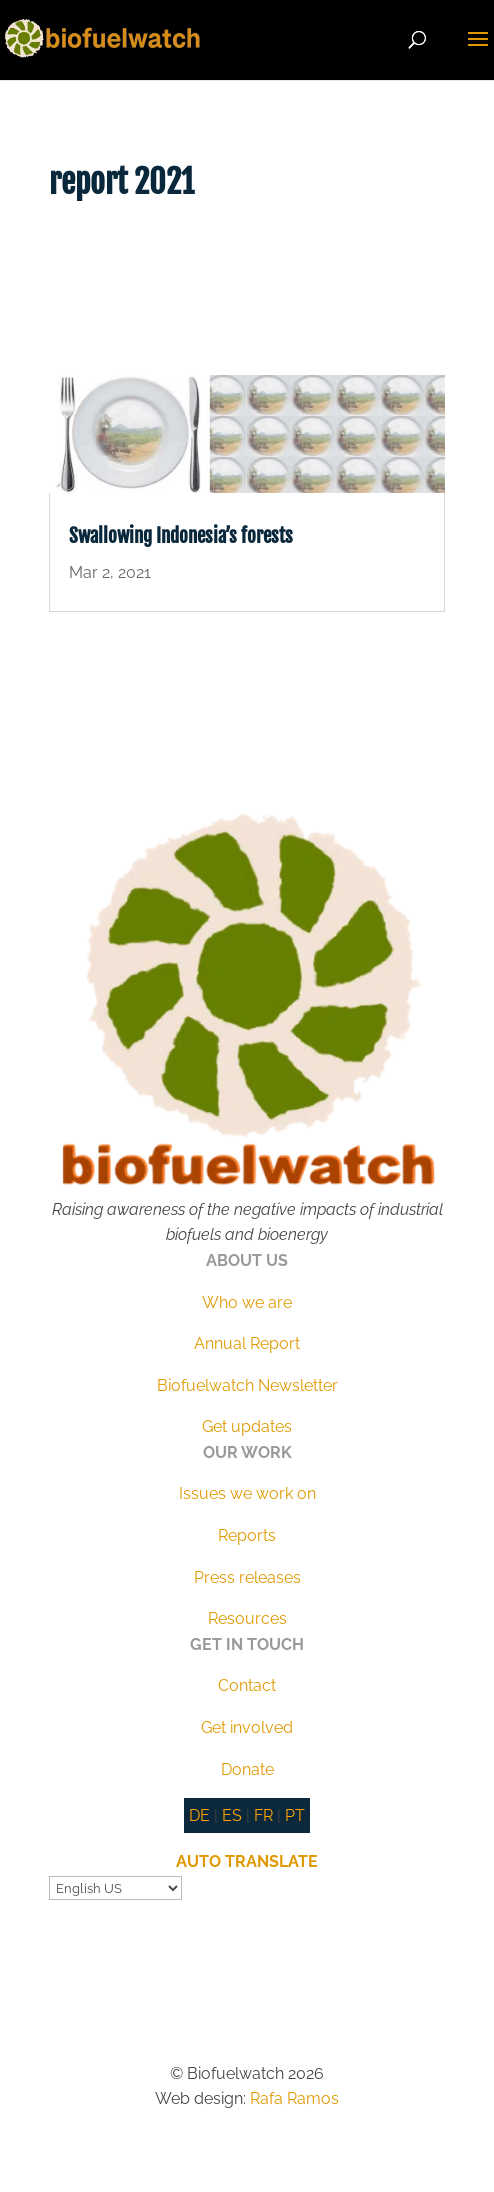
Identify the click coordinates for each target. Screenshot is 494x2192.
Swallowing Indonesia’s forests (181, 536)
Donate (247, 1769)
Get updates (247, 1426)
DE (199, 1815)
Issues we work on (247, 1493)
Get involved (247, 1727)
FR (263, 1815)
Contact (247, 1685)
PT (295, 1815)
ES (232, 1815)
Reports (247, 1535)
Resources (247, 1618)
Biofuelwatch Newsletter (247, 1385)
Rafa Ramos (294, 2098)
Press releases (247, 1577)
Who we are (247, 1302)
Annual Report (247, 1343)
